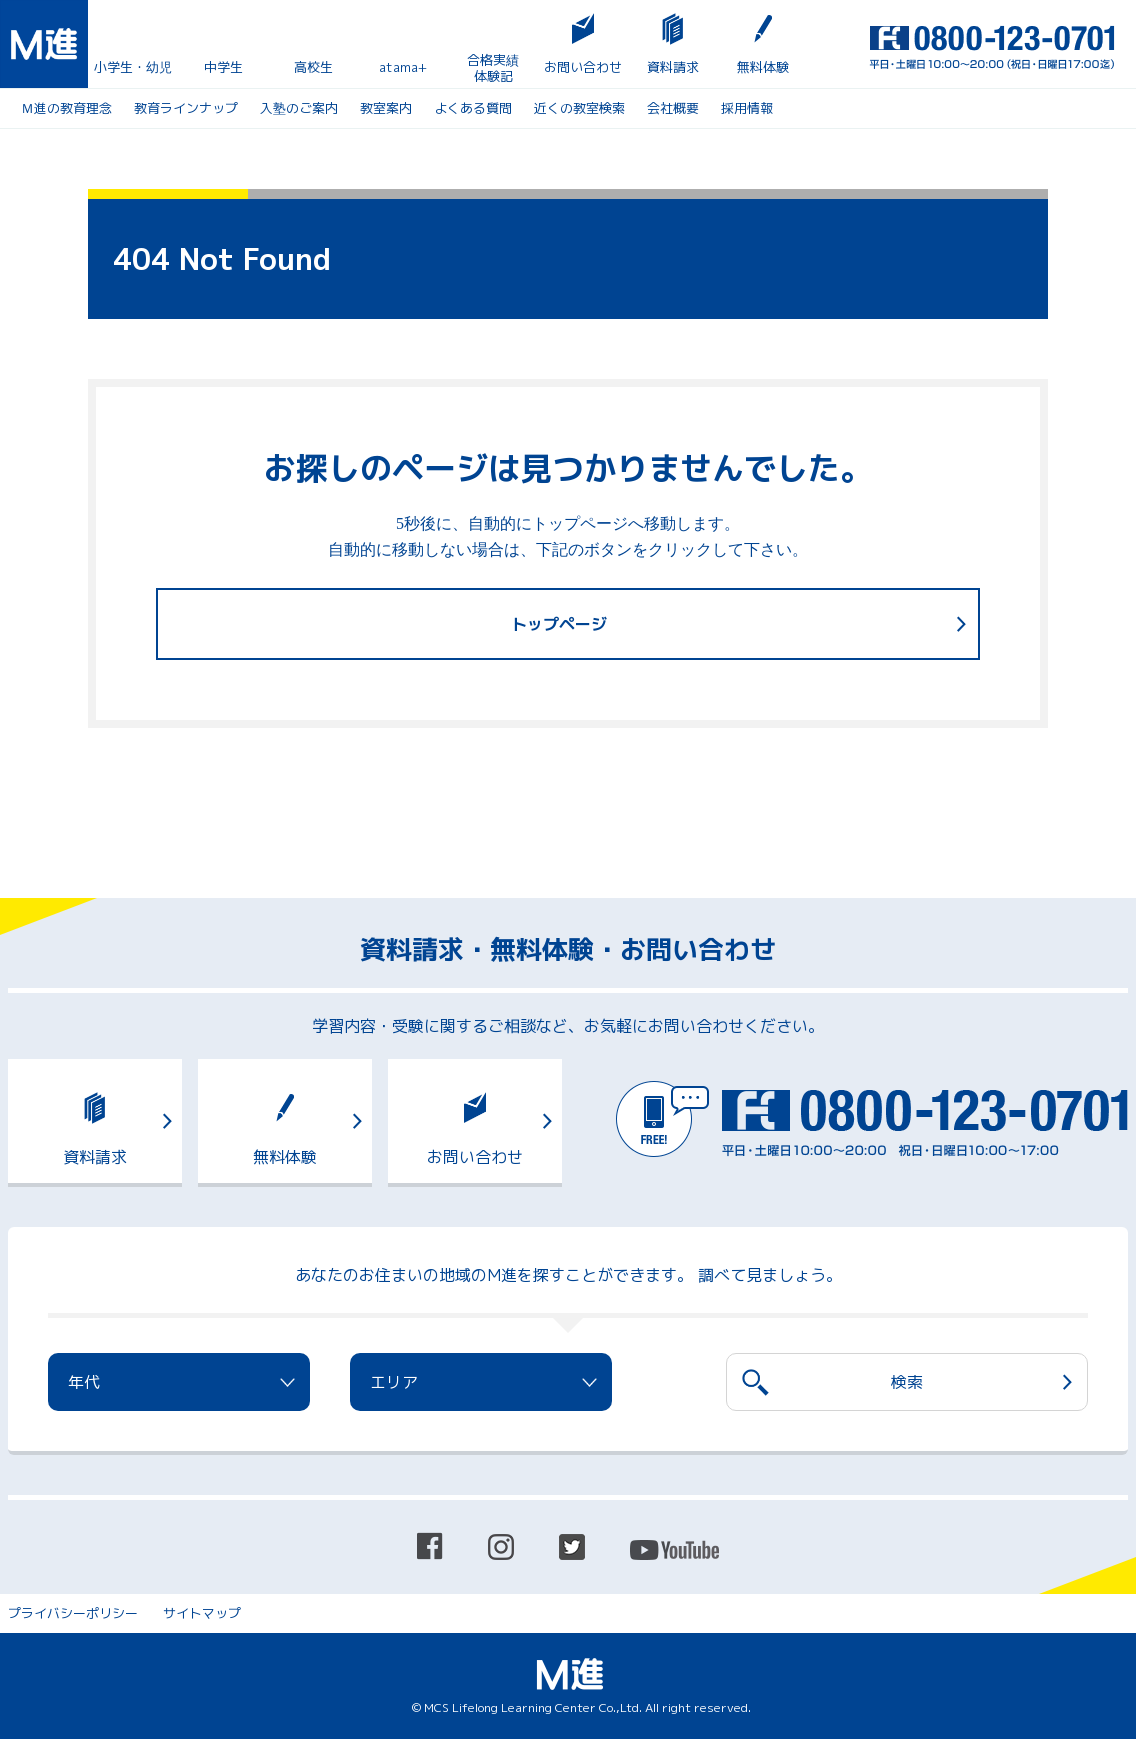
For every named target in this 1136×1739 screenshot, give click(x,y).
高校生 (313, 67)
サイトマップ (202, 1613)
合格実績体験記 (493, 68)
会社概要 (673, 108)
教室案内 (386, 108)
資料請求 (673, 67)
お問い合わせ (583, 67)
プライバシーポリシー (73, 1613)
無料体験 (763, 67)
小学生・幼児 (133, 67)
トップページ (559, 624)
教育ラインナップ (186, 108)
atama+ (403, 67)
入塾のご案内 (299, 108)
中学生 (223, 67)
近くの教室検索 (579, 108)
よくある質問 (473, 108)
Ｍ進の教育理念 (66, 108)
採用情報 (747, 108)
